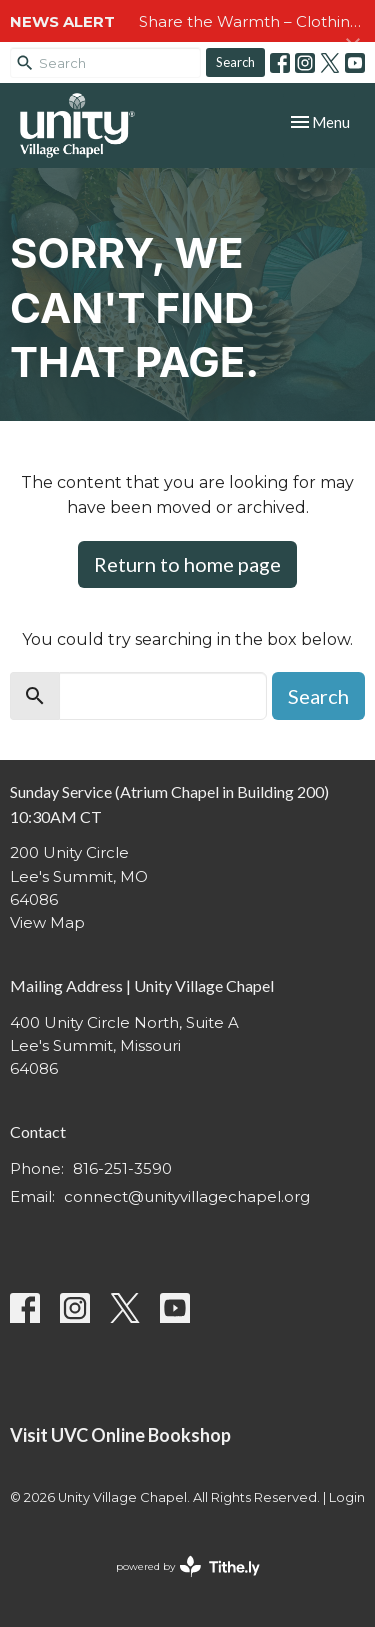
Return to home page (187, 564)
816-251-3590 (122, 1168)
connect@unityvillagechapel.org (187, 1196)
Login (347, 1497)
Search (235, 62)
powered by (188, 1566)
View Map (47, 922)
